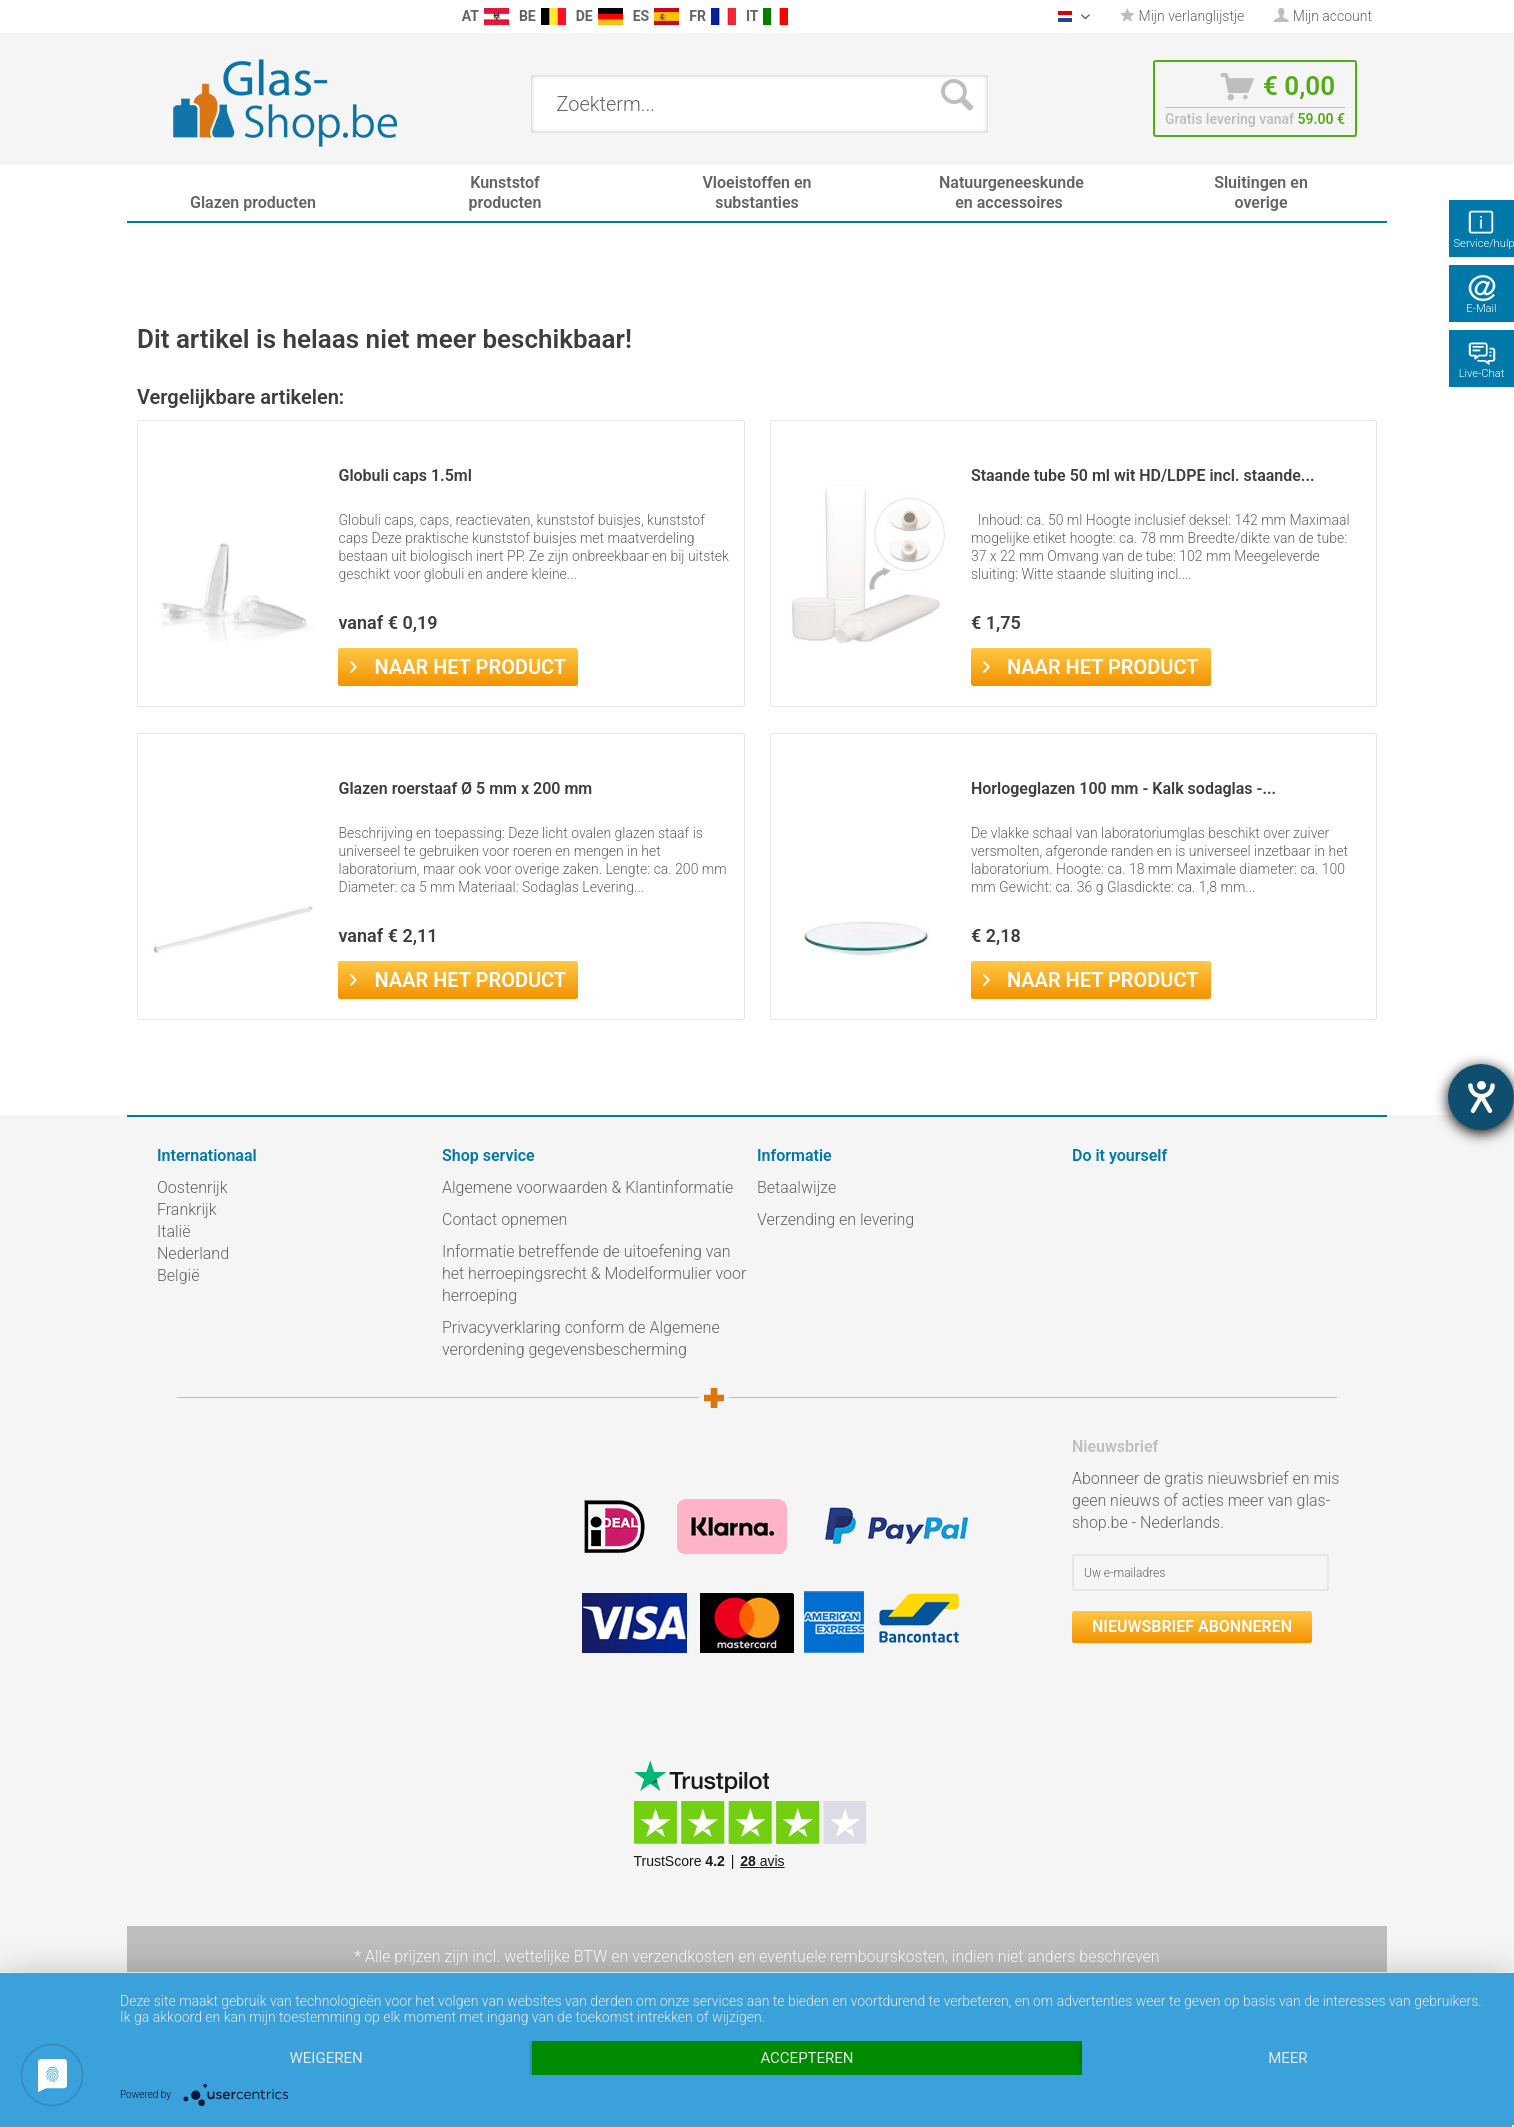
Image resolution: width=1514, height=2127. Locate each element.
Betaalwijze (796, 1187)
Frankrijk (187, 1209)
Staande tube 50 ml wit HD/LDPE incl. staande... (1143, 475)
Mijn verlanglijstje (1182, 16)
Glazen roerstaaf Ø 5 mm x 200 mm (465, 788)
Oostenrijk (192, 1187)
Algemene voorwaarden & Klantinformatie (587, 1187)
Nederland (193, 1253)
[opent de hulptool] (1481, 1097)
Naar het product (458, 665)
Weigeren (326, 2058)
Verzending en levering (835, 1219)
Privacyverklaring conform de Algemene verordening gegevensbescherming (581, 1338)
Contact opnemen (504, 1219)
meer (1287, 2058)
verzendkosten (683, 1956)
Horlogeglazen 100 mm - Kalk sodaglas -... (1123, 788)
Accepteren (806, 2058)
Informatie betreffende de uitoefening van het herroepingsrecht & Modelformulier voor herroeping (594, 1273)
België (178, 1275)
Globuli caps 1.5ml (404, 475)
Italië (173, 1231)
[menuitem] (167, 16)
